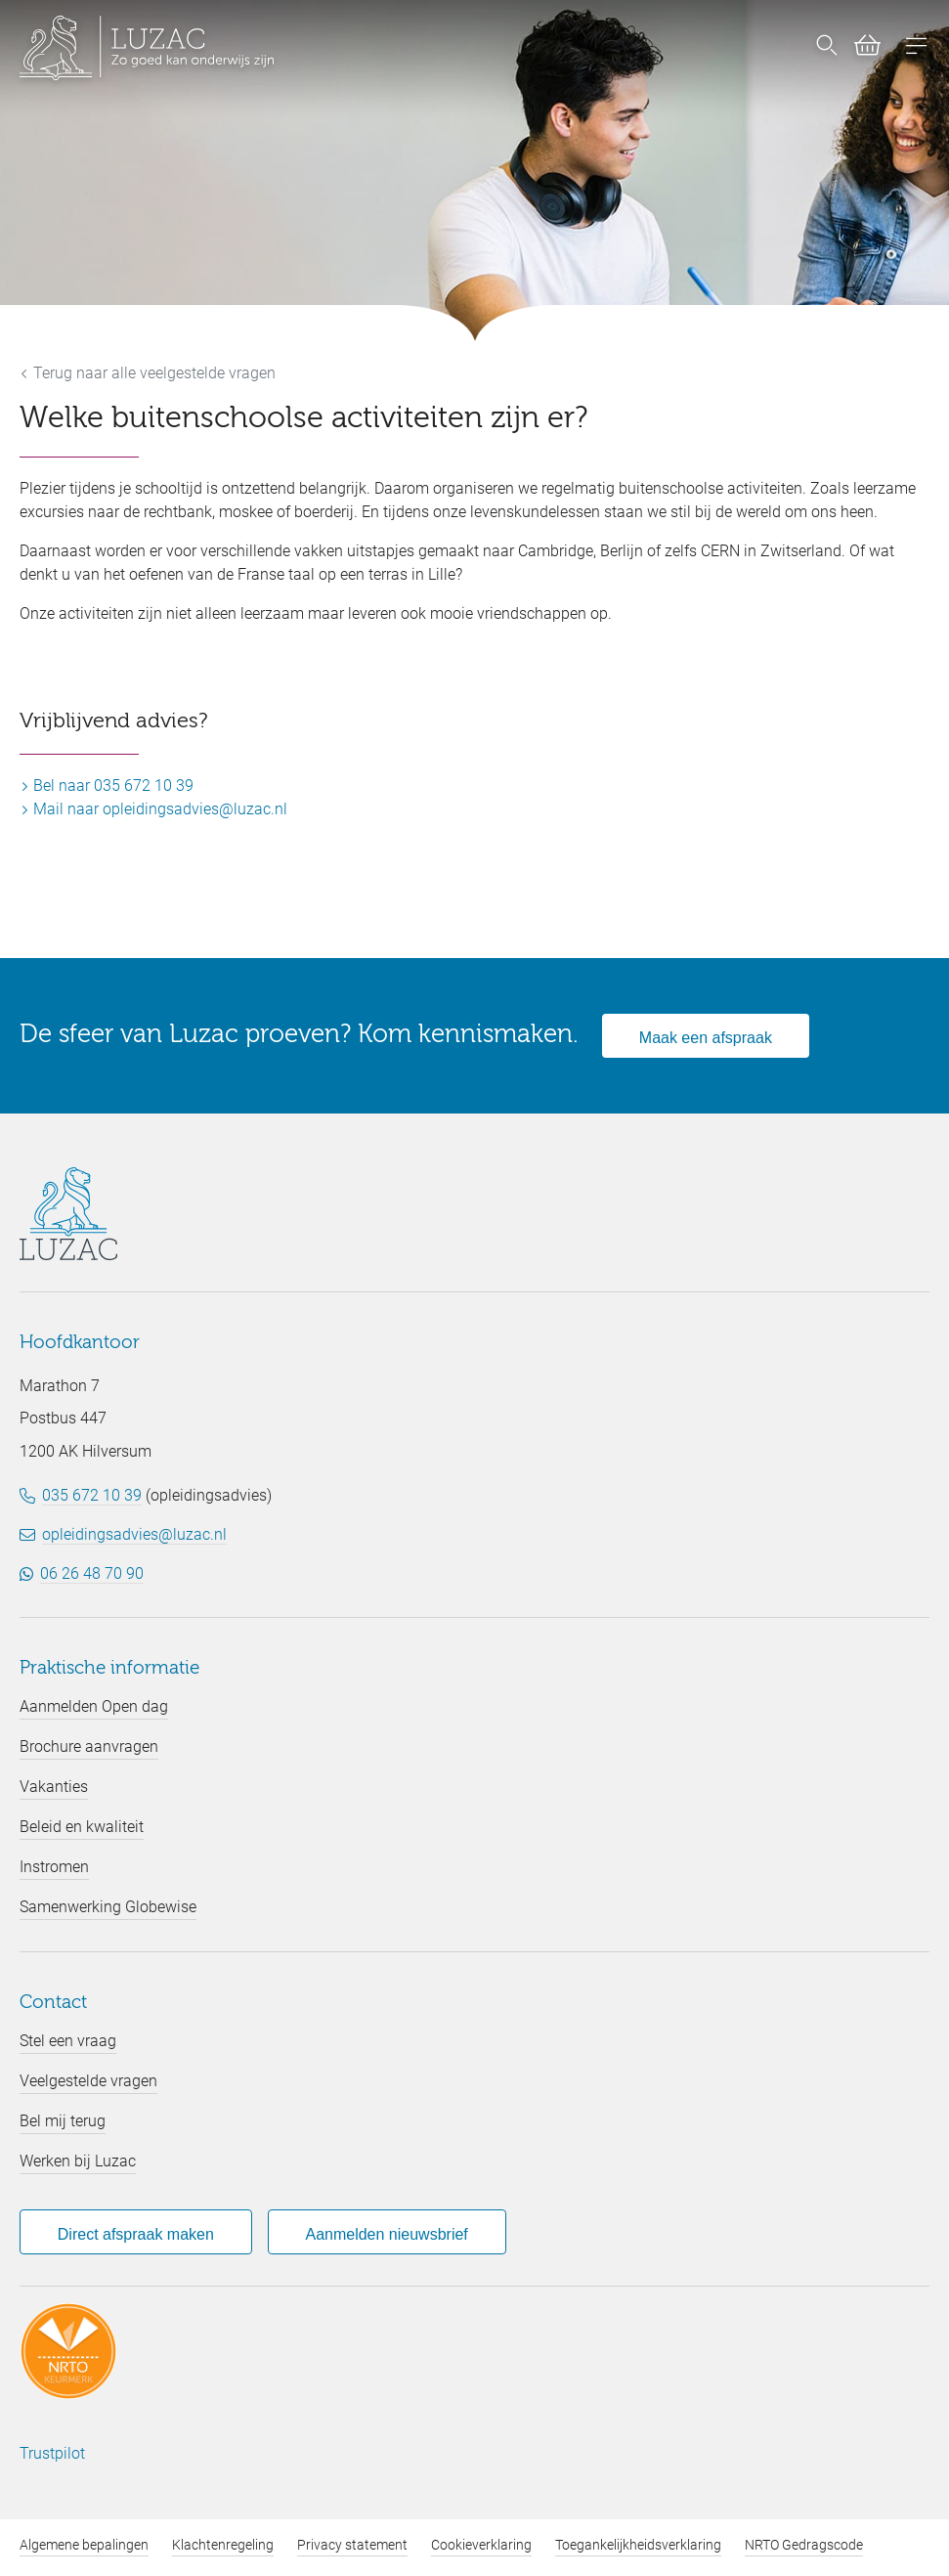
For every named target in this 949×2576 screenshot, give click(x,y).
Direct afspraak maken (136, 2234)
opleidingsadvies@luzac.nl (134, 1534)
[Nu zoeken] (827, 48)
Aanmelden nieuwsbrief (386, 2234)
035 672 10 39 (92, 1495)
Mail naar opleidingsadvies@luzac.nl (153, 809)
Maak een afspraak (705, 1037)
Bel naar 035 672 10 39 (107, 785)
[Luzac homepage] (147, 48)
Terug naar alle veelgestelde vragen (148, 373)
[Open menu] (916, 48)
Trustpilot (52, 2453)
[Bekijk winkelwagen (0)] (860, 49)
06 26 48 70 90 (92, 1573)
